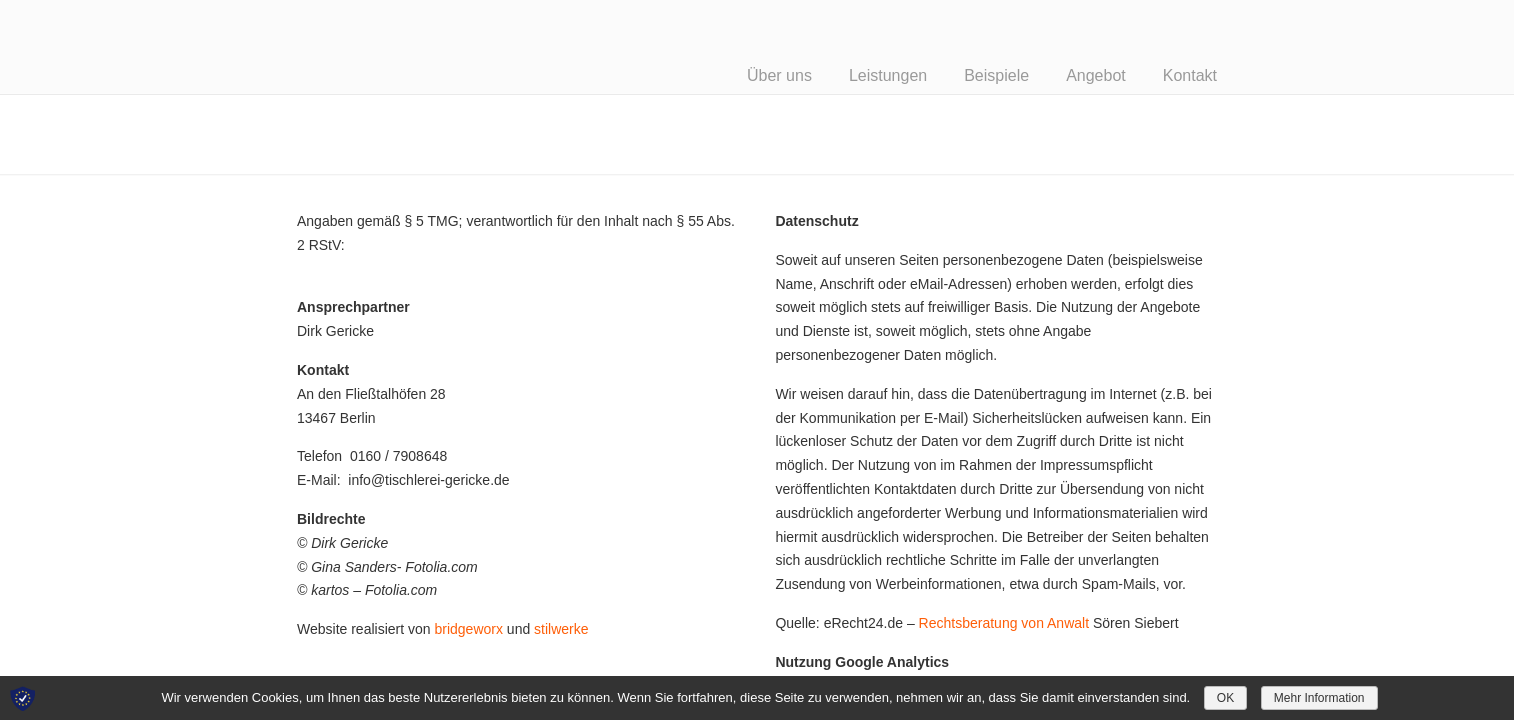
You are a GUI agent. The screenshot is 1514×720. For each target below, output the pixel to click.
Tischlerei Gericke (423, 44)
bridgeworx (468, 629)
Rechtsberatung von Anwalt (1004, 623)
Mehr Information (1319, 698)
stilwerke (561, 629)
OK (1225, 698)
